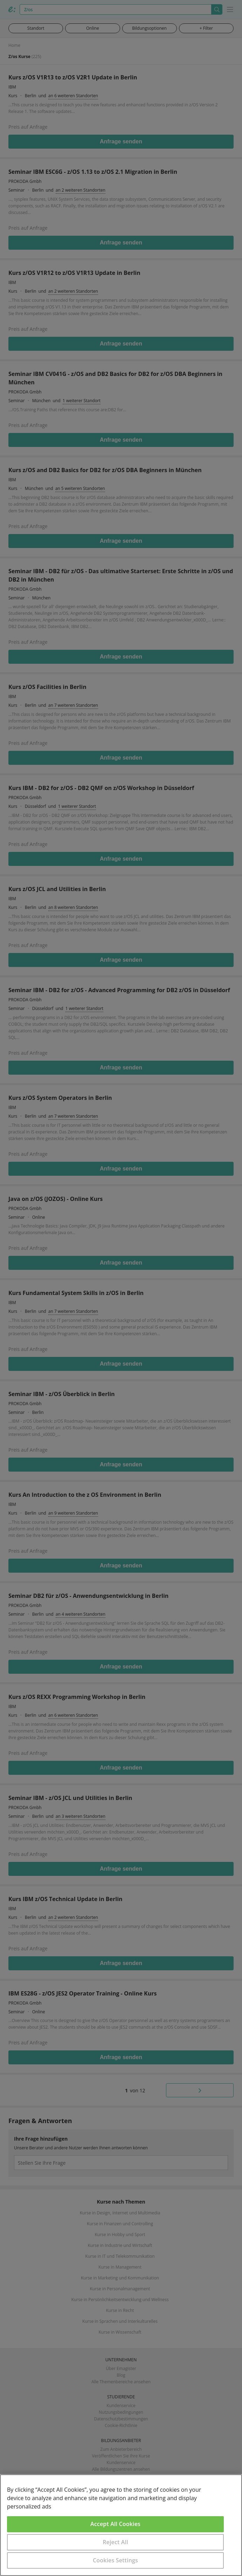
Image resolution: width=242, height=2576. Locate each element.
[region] (121, 2525)
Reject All (115, 2542)
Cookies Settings (115, 2560)
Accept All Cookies (115, 2524)
